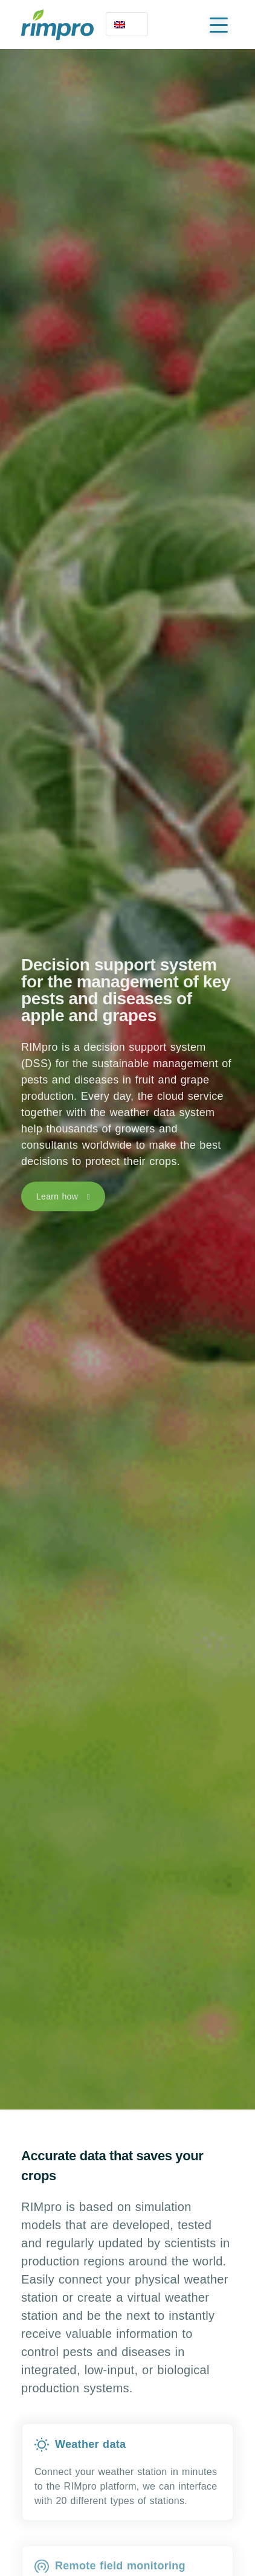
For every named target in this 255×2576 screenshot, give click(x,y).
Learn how (57, 1197)
